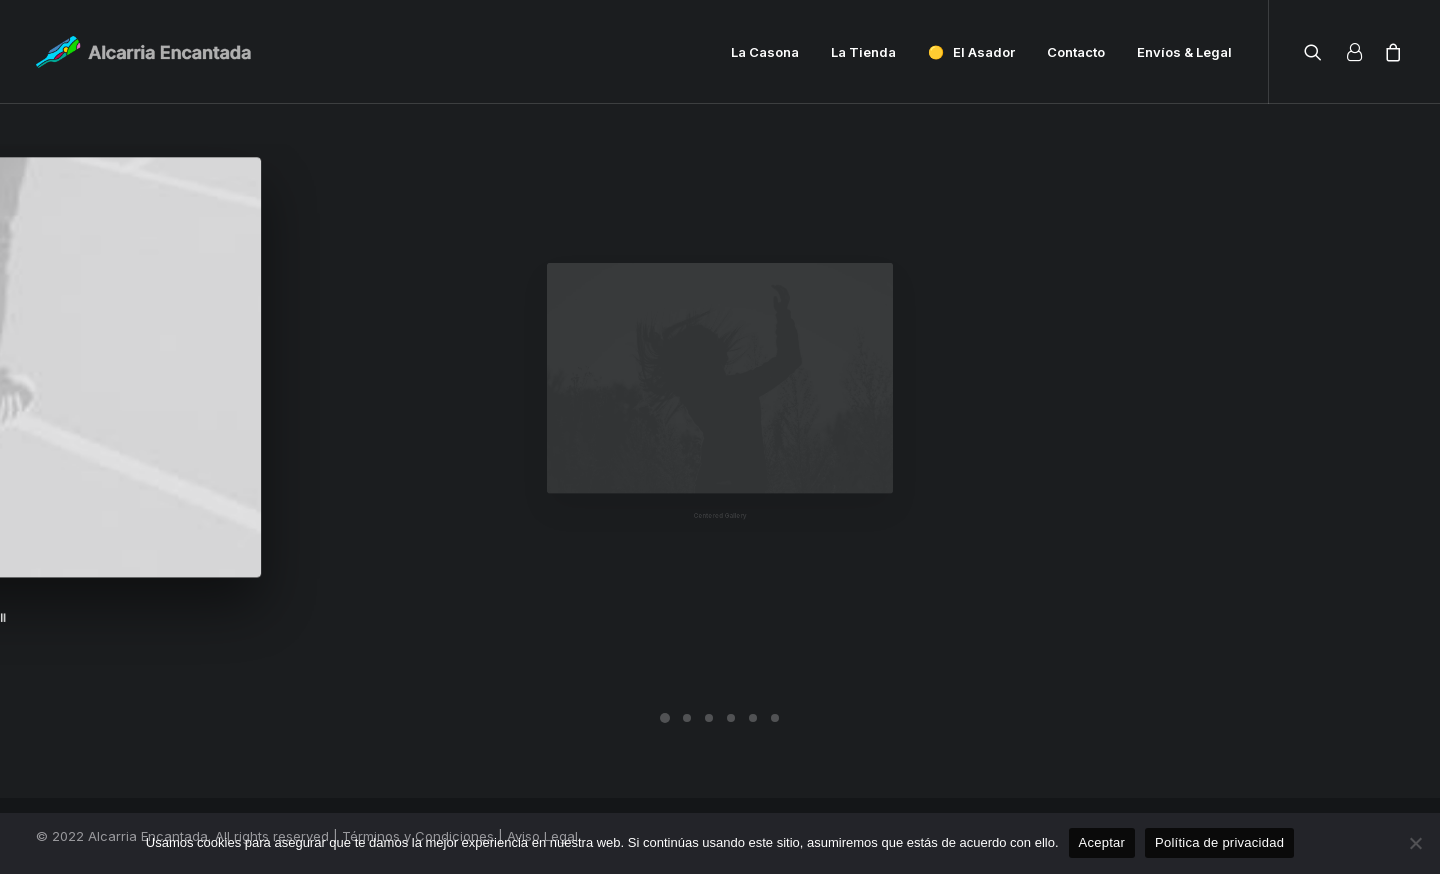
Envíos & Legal (1184, 52)
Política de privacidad (1219, 842)
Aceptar (1102, 842)
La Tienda (863, 52)
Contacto (1076, 52)
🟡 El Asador (971, 52)
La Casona (765, 52)
